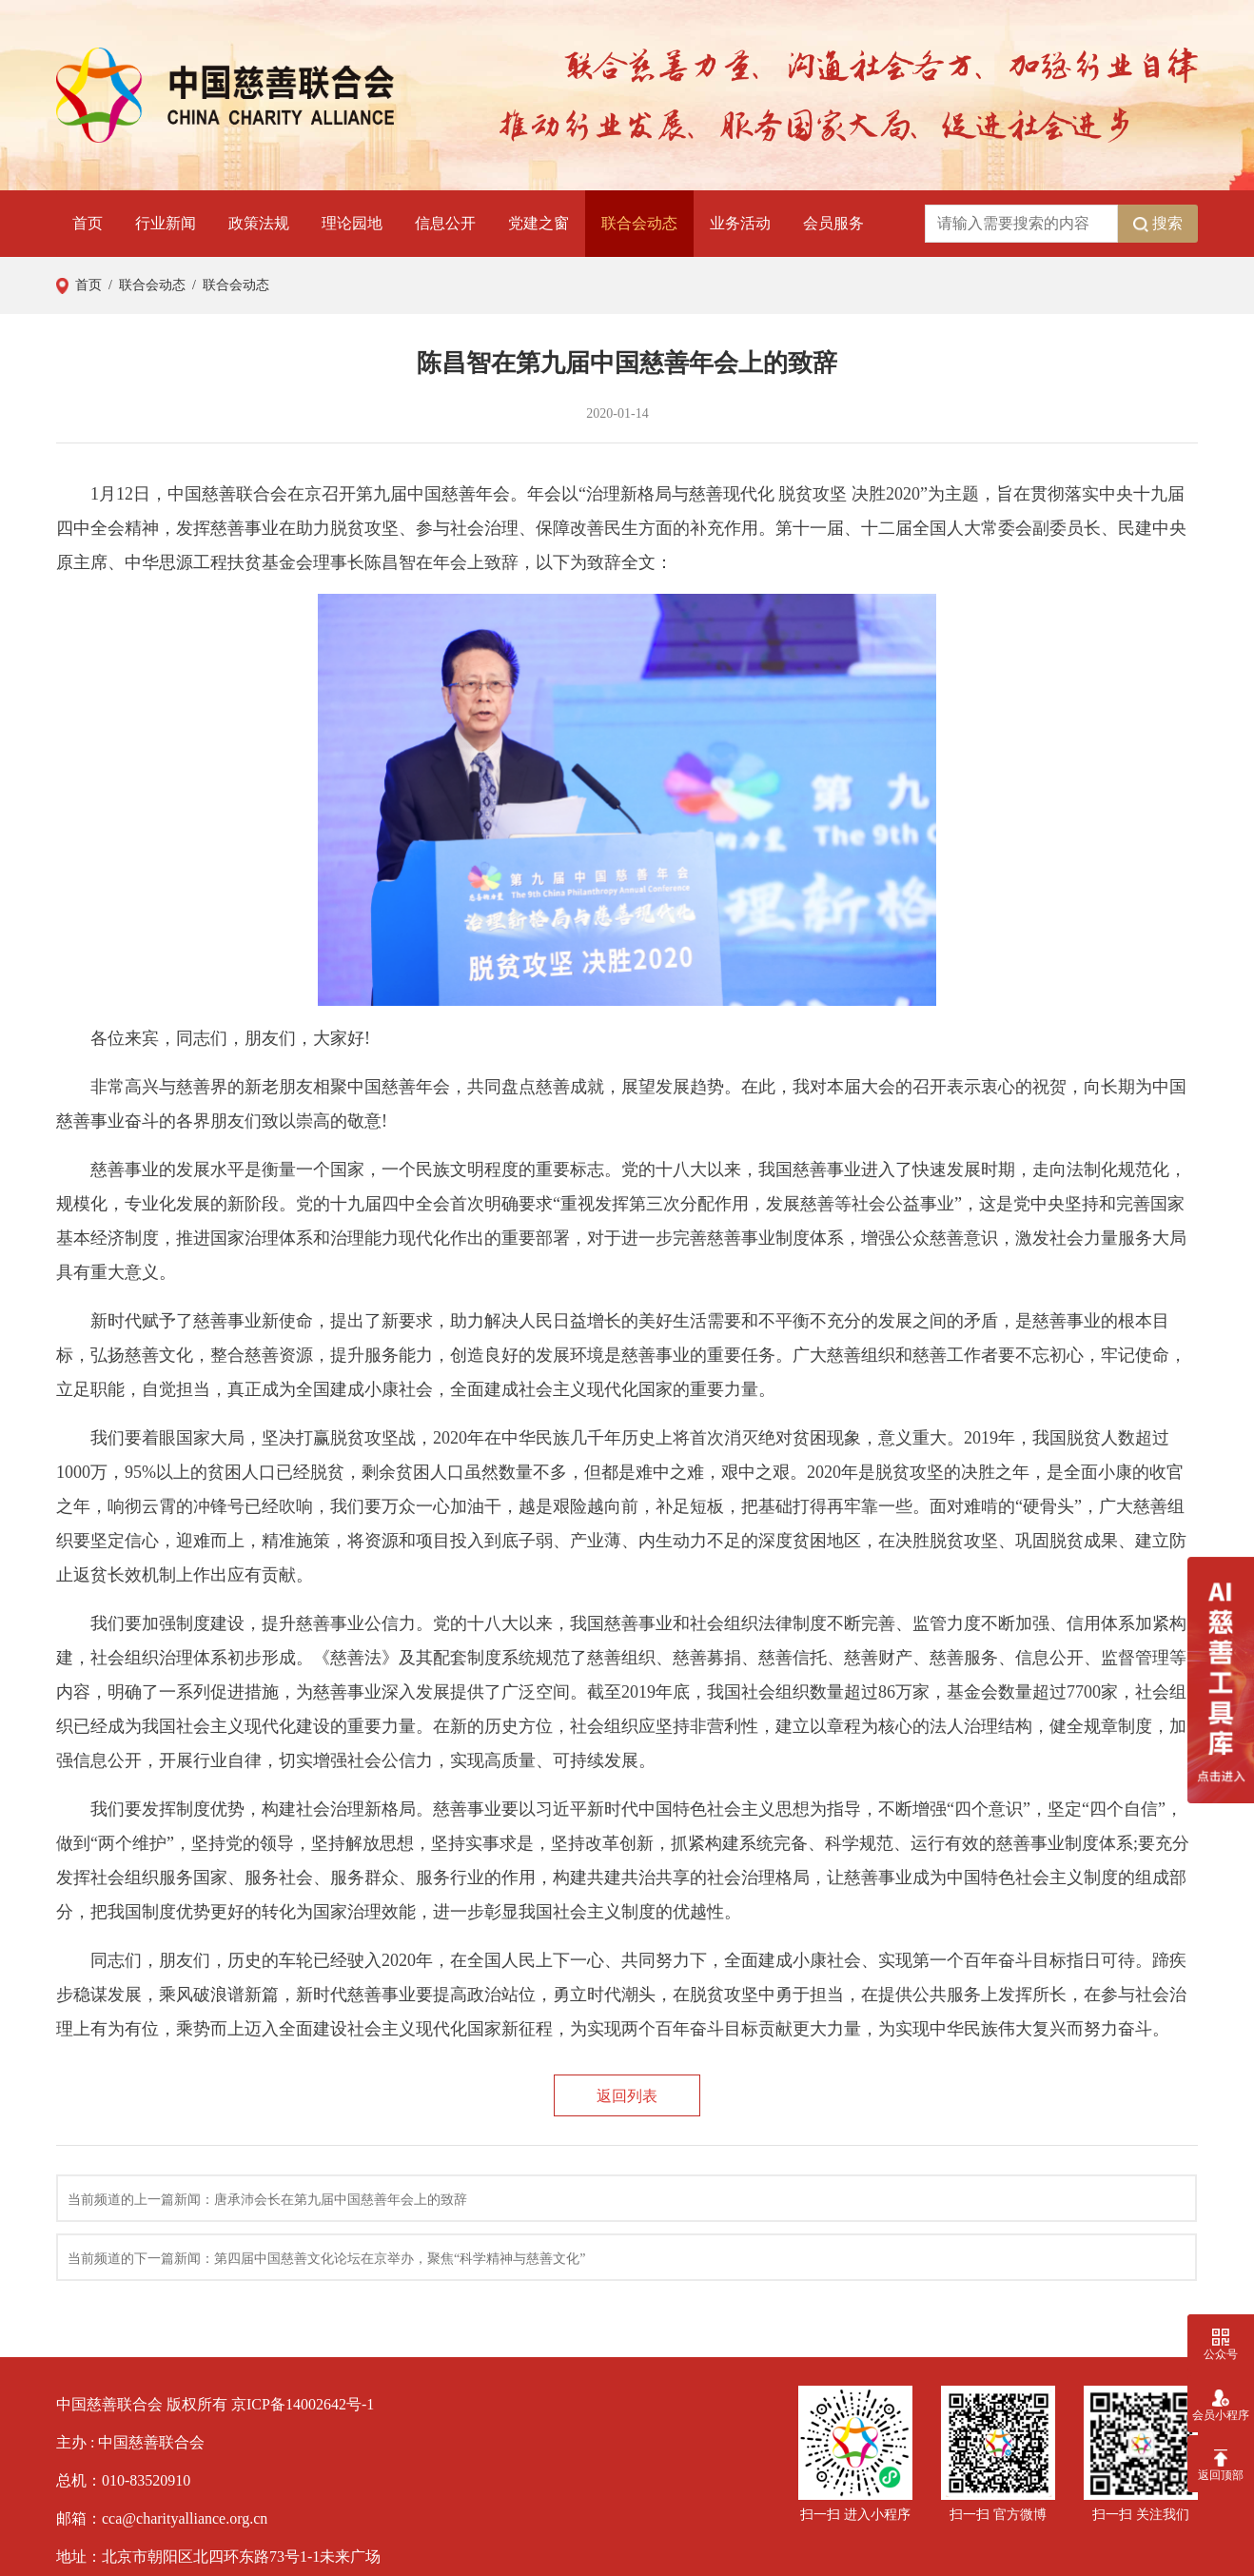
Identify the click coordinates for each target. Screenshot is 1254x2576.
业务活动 (740, 223)
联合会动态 (639, 223)
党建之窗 (538, 223)
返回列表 (627, 2096)
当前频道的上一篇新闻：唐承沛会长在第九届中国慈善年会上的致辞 (267, 2200)
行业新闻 (165, 223)
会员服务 (833, 223)
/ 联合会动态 (144, 285)
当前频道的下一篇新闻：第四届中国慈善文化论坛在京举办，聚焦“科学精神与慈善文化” (326, 2259)
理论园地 (352, 223)
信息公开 (445, 223)
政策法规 (258, 223)
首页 (87, 223)
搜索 (1158, 224)
